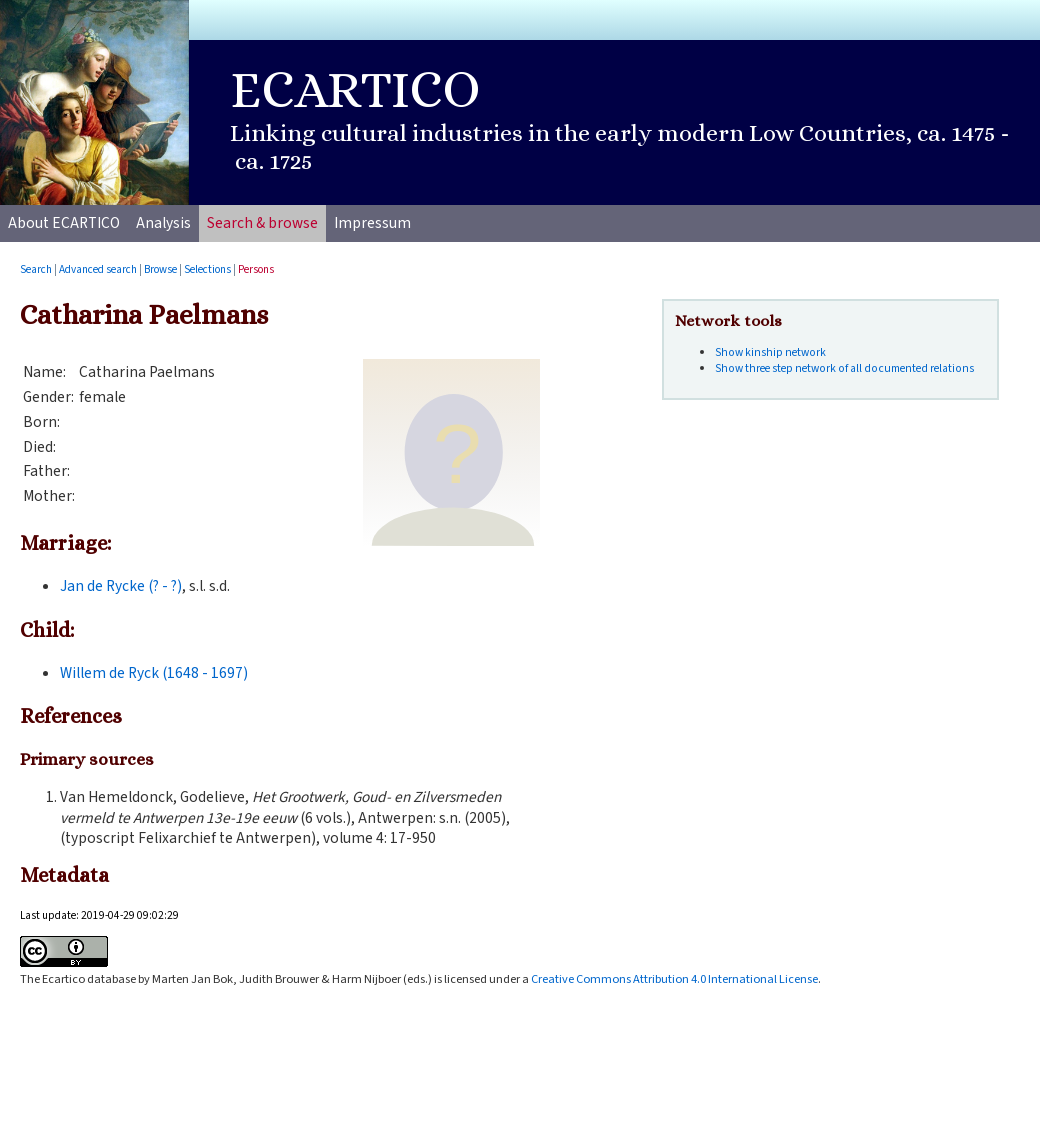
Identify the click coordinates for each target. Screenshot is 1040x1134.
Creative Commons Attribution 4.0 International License (674, 979)
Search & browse (262, 223)
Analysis (163, 223)
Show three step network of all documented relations (844, 368)
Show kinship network (770, 352)
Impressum (372, 223)
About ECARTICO (64, 223)
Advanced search (98, 269)
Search (36, 269)
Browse (160, 269)
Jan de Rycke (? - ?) (121, 586)
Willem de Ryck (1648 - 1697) (154, 673)
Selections (207, 269)
